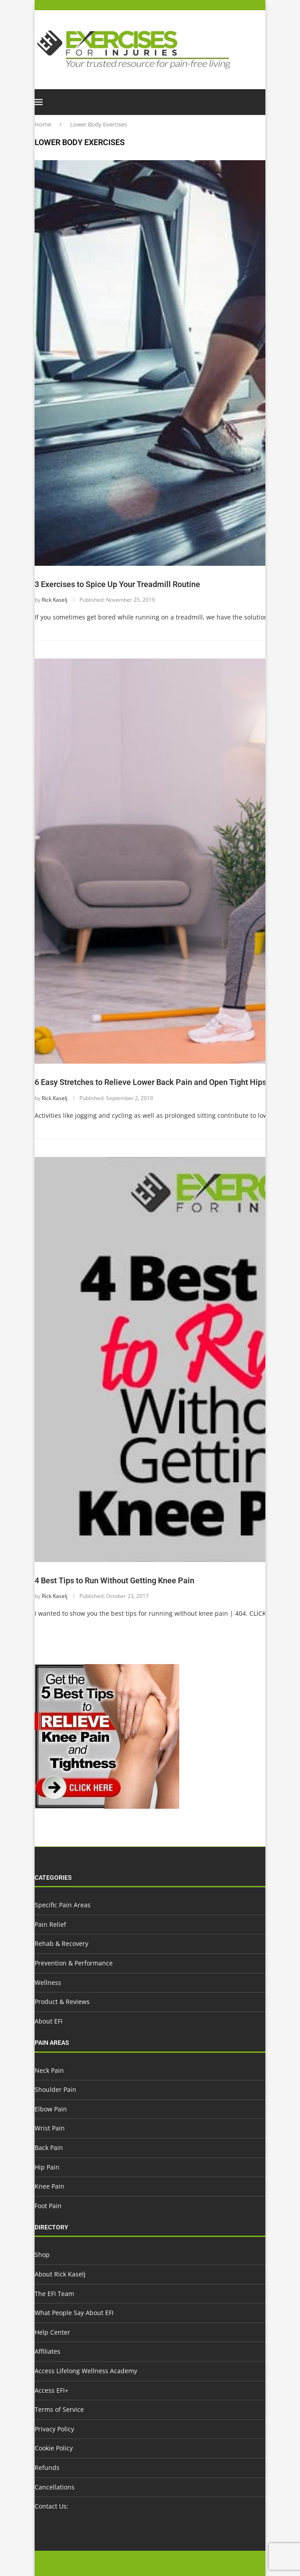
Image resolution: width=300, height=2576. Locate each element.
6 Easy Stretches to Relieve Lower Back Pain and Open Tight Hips (150, 1082)
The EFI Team (54, 2293)
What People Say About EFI (74, 2312)
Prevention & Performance (74, 1963)
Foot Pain (48, 2205)
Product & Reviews (62, 2001)
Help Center (52, 2332)
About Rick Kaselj (60, 2274)
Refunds (47, 2467)
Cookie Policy (54, 2448)
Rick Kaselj (54, 600)
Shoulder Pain (55, 2089)
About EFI (49, 2021)
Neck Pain (49, 2070)
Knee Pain (49, 2186)
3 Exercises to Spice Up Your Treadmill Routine (117, 584)
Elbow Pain (51, 2109)
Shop (42, 2254)
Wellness (48, 1982)
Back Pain (49, 2147)
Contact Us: (51, 2506)
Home (43, 124)
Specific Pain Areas (63, 1905)
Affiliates (47, 2351)
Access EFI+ (51, 2390)
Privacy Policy (54, 2429)
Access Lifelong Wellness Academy (86, 2371)
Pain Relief (50, 1924)
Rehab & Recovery (61, 1943)
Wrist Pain (50, 2128)
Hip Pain (47, 2167)
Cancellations (55, 2487)
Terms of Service (59, 2409)
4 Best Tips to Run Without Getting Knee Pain (114, 1580)
